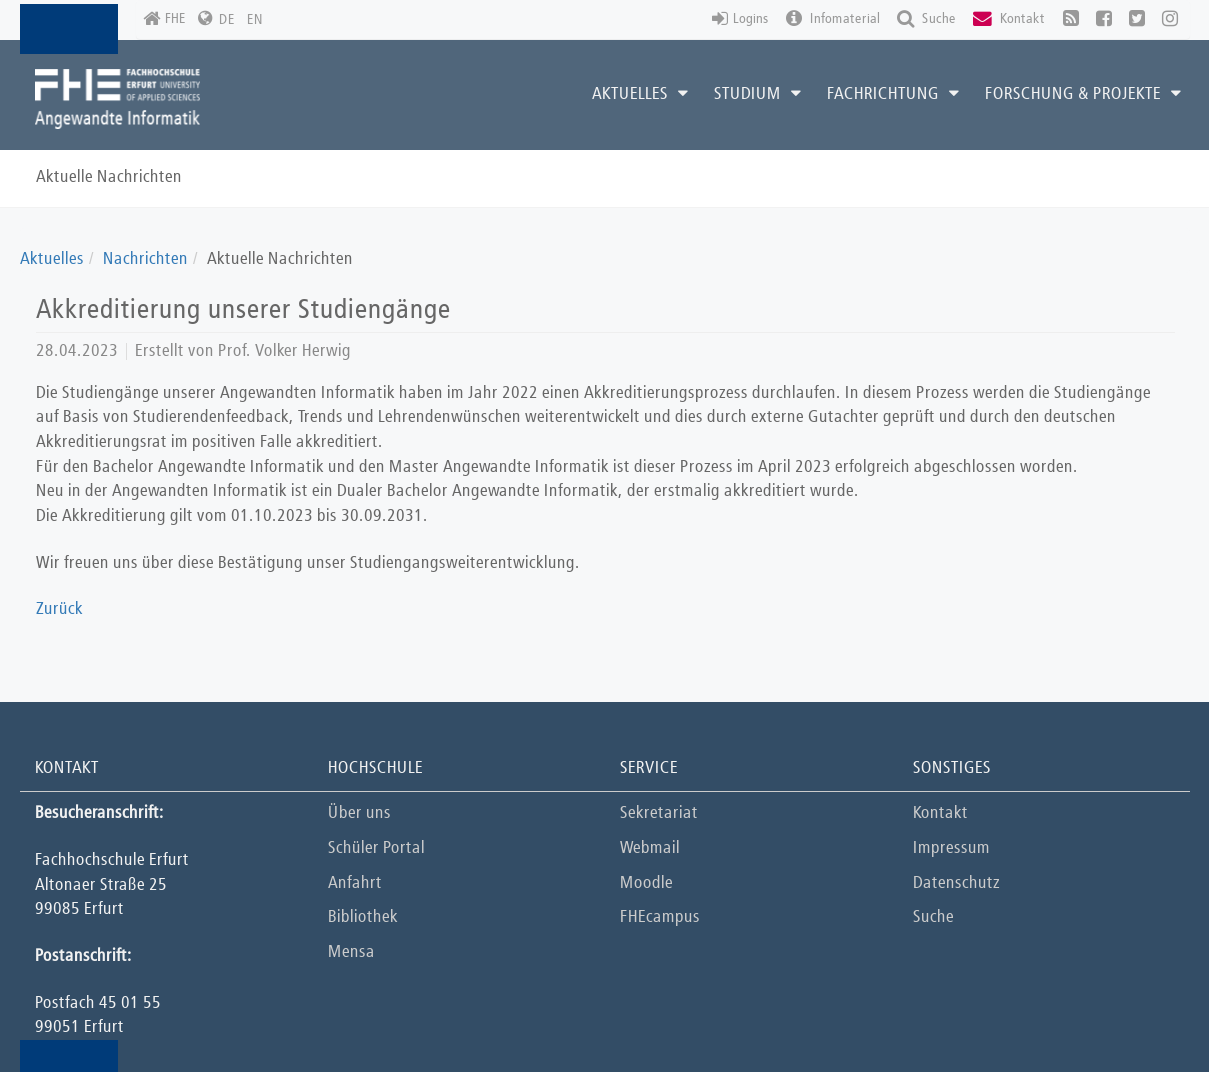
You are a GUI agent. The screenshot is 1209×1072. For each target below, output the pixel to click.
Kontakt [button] (1009, 19)
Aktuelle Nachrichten (109, 177)
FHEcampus (660, 917)
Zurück (59, 609)
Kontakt (940, 813)
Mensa (351, 952)
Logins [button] (740, 19)
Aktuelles (52, 259)
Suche (933, 917)
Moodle (646, 883)
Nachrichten (145, 259)
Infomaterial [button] (833, 19)
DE (227, 20)
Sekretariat (659, 813)
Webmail (650, 848)
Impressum (951, 848)
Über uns (359, 813)
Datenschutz (956, 883)
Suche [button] (926, 19)
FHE (164, 19)
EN (255, 20)
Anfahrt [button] (355, 883)
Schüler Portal (376, 848)
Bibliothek (363, 917)
